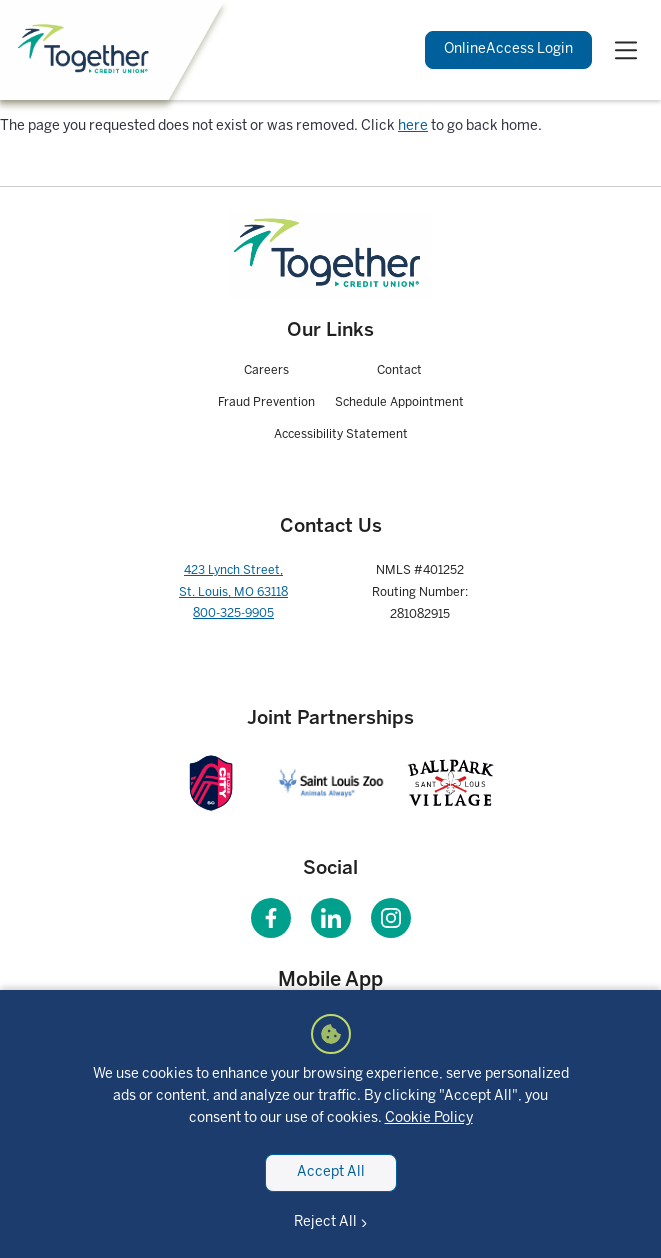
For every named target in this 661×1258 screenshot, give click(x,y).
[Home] (86, 49)
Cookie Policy (429, 1118)
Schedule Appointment (399, 402)
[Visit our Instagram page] (391, 918)
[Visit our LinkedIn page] (331, 918)
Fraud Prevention (266, 402)
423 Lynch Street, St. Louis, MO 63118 (233, 581)
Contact (399, 370)
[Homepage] (331, 254)
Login (508, 50)
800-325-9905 (233, 613)
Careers (266, 370)
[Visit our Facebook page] (271, 918)
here (413, 126)
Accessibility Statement (341, 434)
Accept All (331, 1172)
